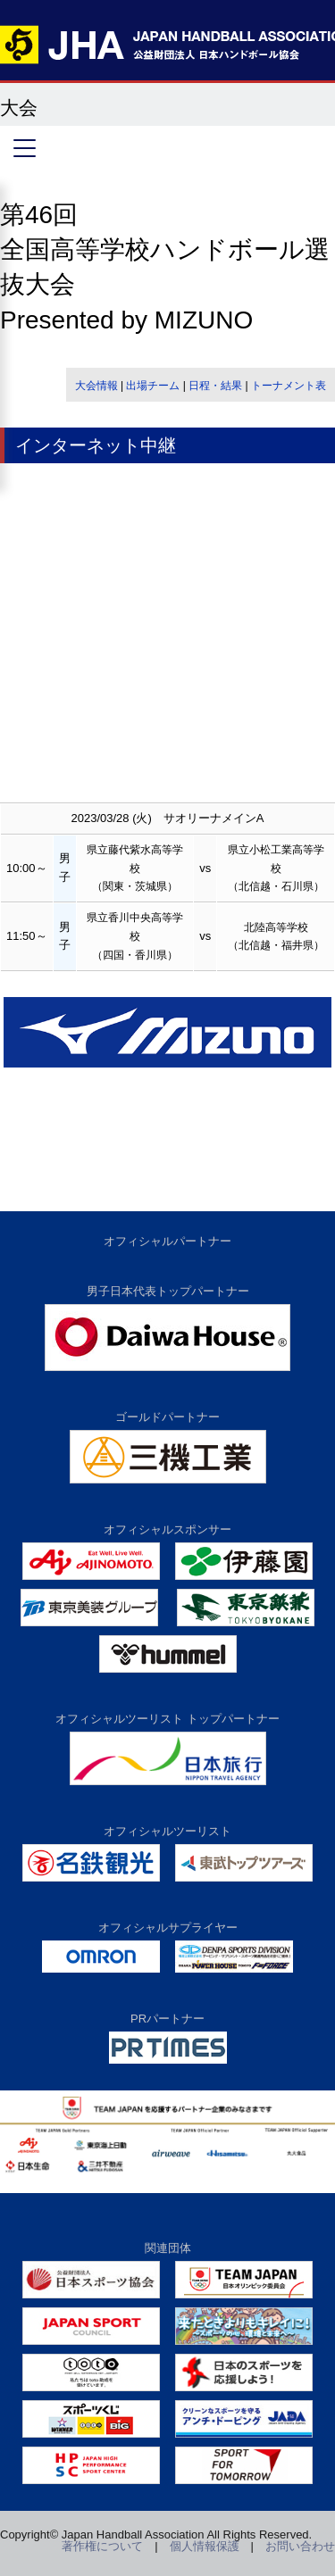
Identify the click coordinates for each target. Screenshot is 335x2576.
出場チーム (153, 385)
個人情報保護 (204, 2546)
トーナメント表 (288, 385)
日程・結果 (215, 385)
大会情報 (96, 385)
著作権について (102, 2546)
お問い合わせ (300, 2546)
